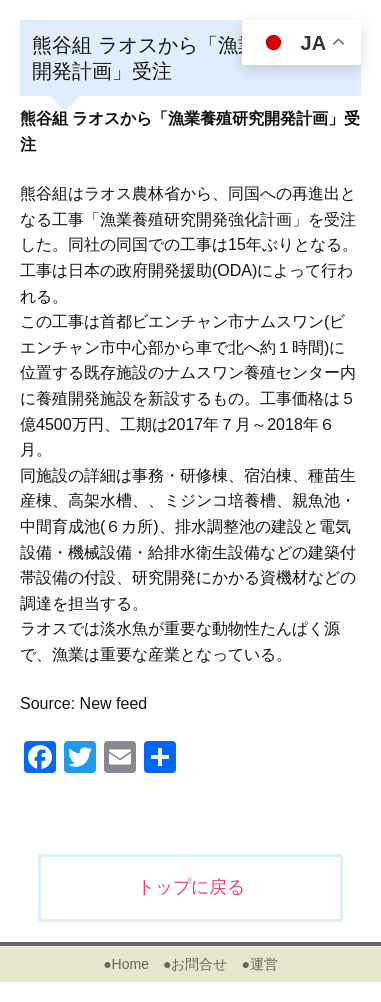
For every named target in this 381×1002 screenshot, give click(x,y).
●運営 (259, 964)
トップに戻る (191, 887)
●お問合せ (195, 964)
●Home (126, 964)
